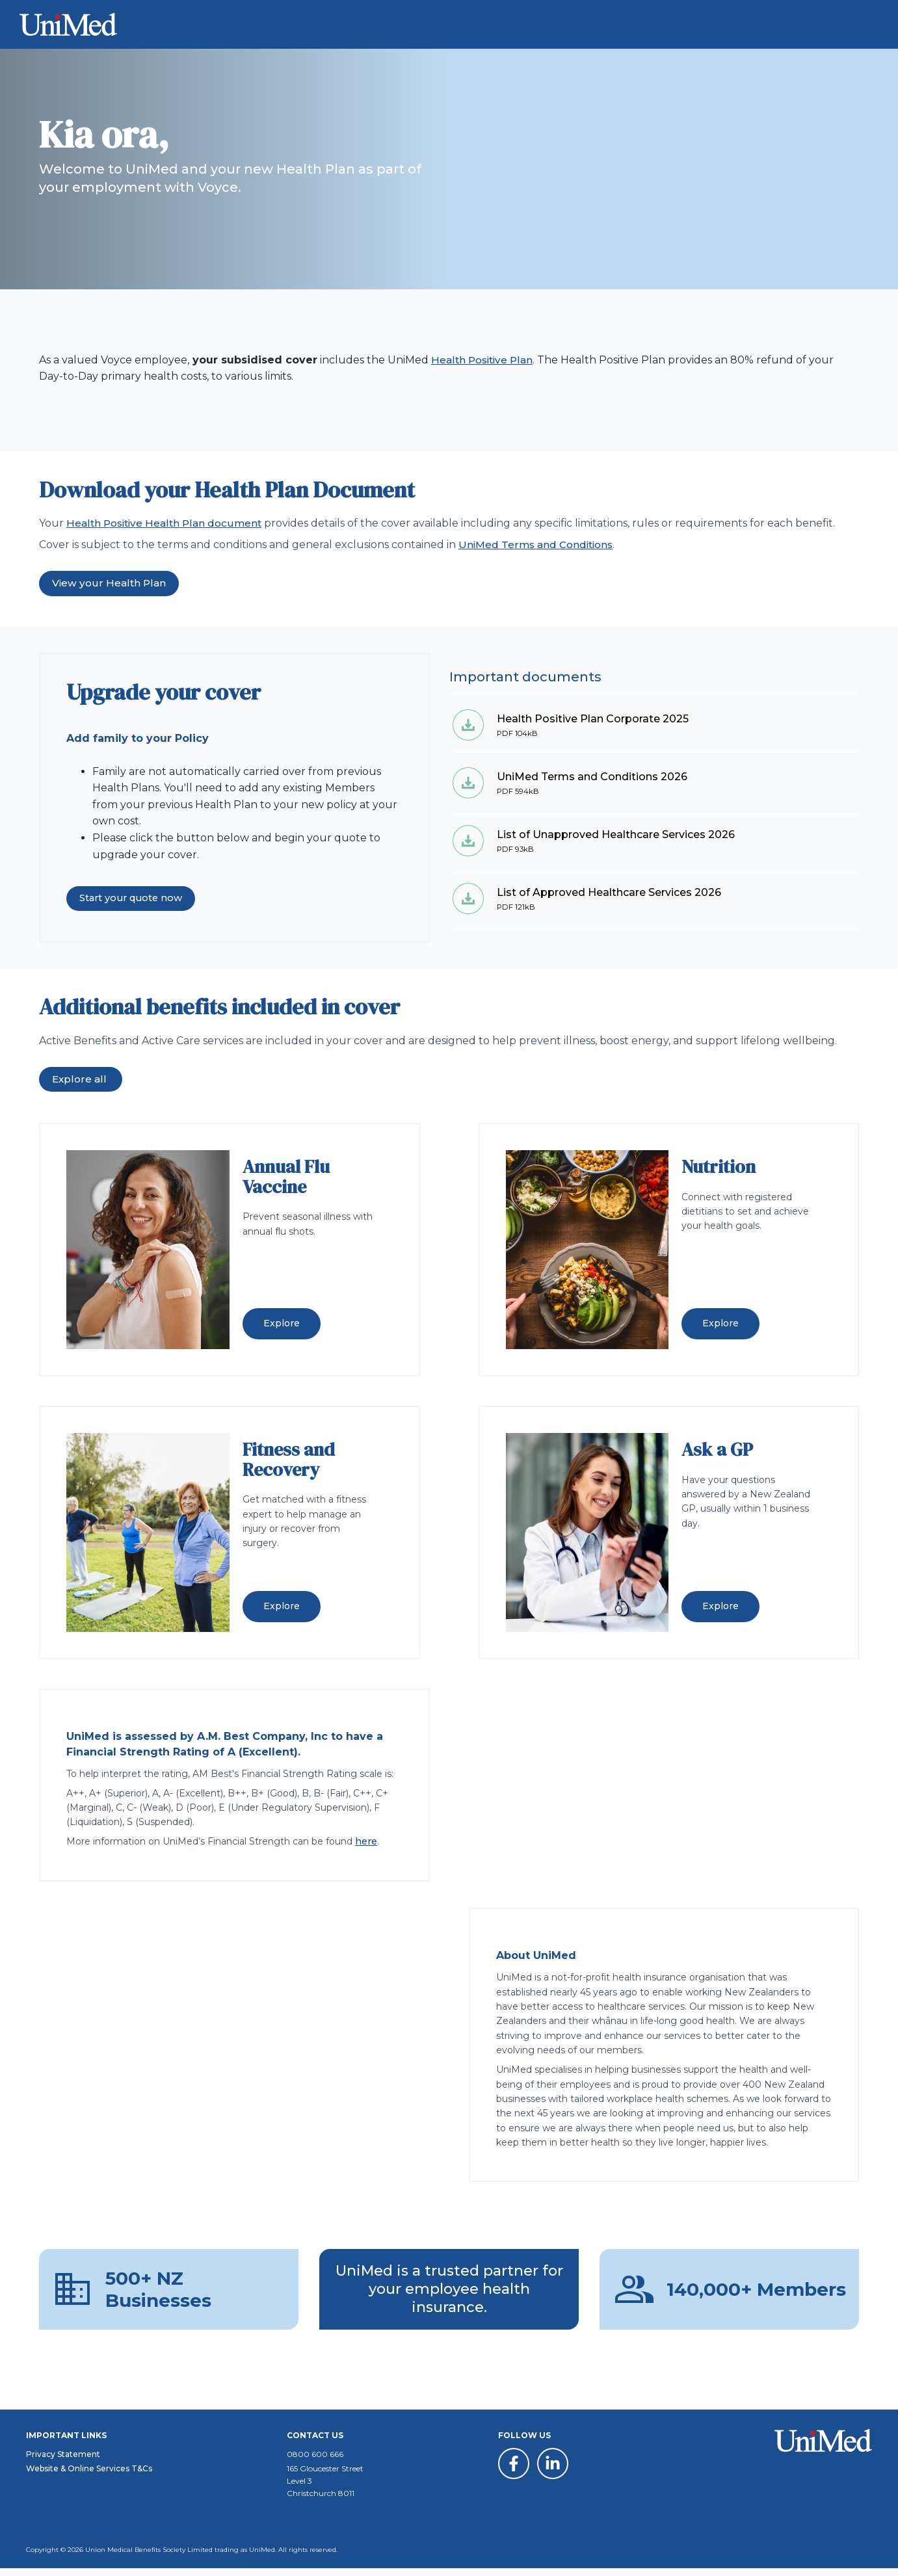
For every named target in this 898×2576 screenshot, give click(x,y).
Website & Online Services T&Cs (89, 2476)
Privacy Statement (63, 2462)
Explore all (80, 1079)
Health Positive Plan (484, 360)
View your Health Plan (109, 583)
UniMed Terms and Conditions (539, 544)
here (366, 1842)
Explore (281, 1324)
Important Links (66, 2443)
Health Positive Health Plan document (167, 523)
